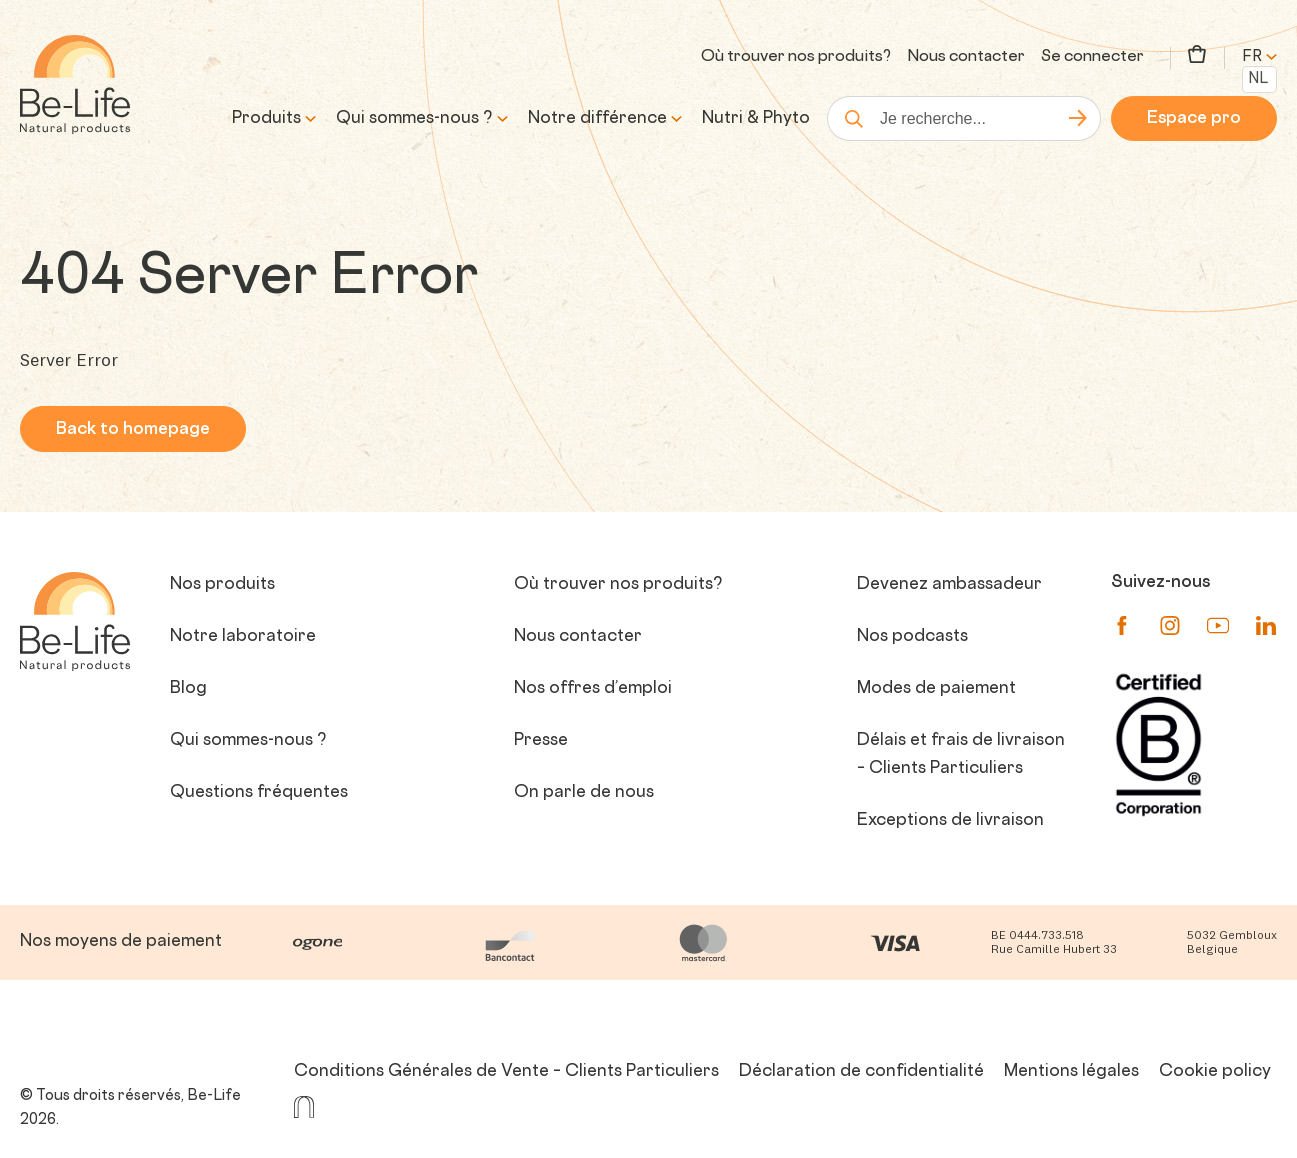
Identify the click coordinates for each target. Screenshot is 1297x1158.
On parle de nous (584, 793)
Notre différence (597, 119)
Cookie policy (1215, 1072)
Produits (266, 119)
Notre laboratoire (243, 637)
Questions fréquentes (259, 793)
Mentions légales (1071, 1072)
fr (1259, 57)
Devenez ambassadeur (949, 585)
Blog (188, 689)
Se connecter (1092, 57)
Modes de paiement (936, 689)
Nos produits (222, 585)
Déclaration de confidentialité (861, 1072)
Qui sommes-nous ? (414, 119)
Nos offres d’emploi (593, 689)
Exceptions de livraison (950, 821)
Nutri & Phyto (756, 119)
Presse (541, 741)
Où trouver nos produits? (796, 57)
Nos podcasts (912, 637)
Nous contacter (966, 57)
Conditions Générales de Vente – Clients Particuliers (506, 1072)
